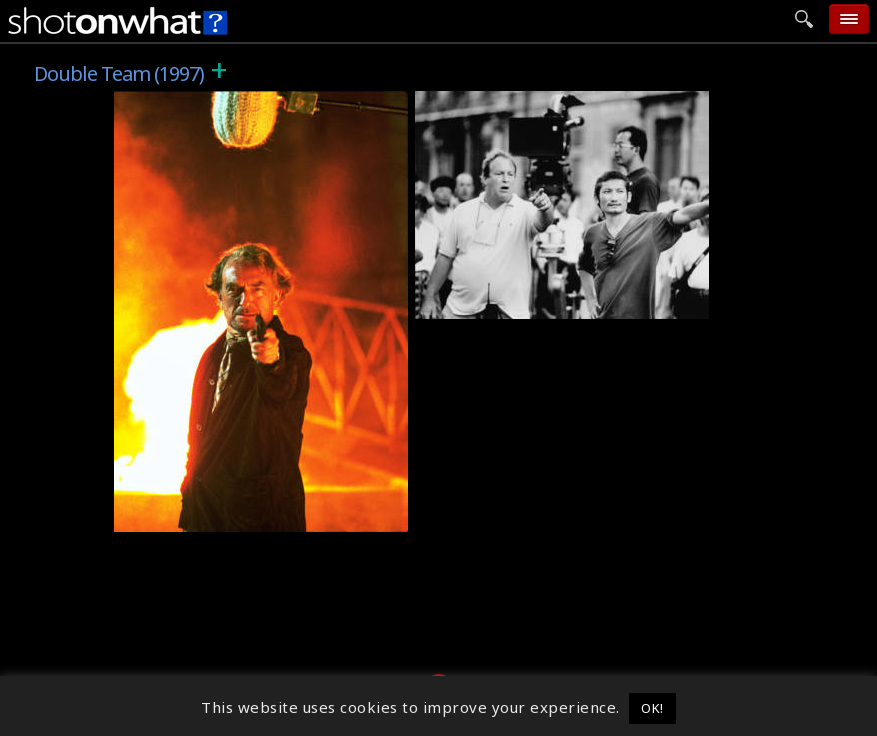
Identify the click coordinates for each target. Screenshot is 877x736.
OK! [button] (652, 708)
